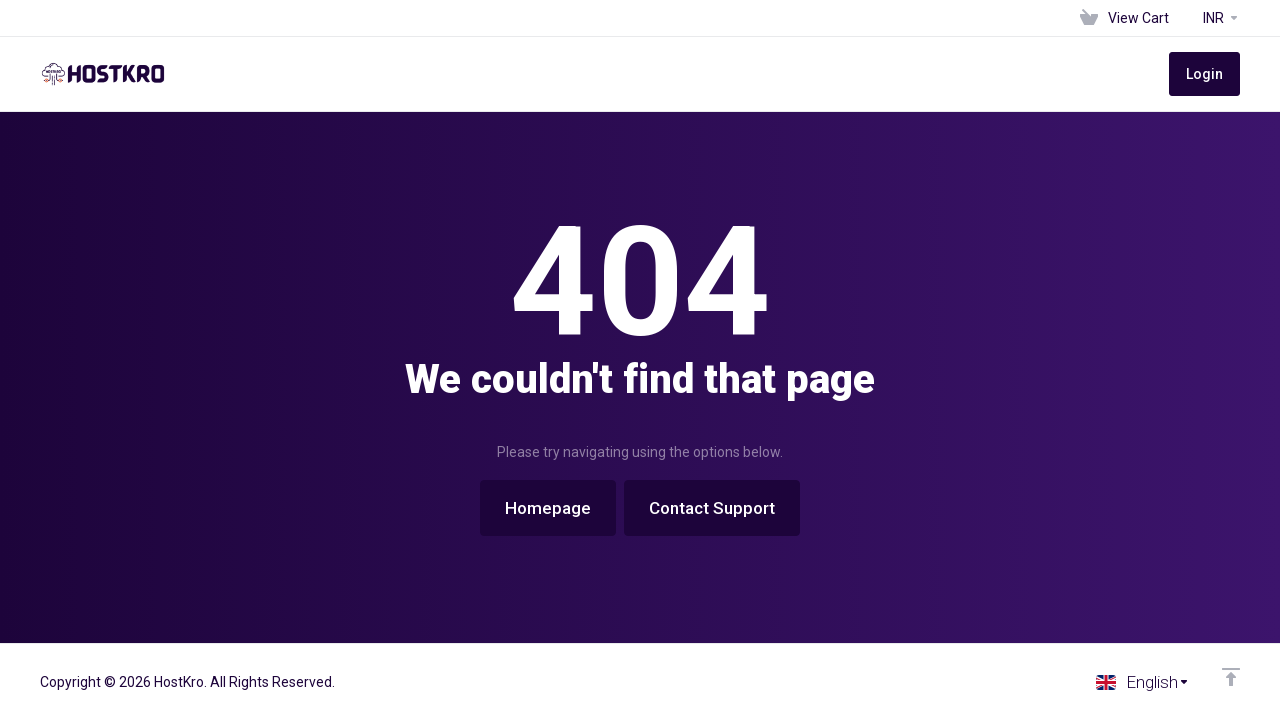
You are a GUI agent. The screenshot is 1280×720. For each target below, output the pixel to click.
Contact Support (712, 508)
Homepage (548, 508)
